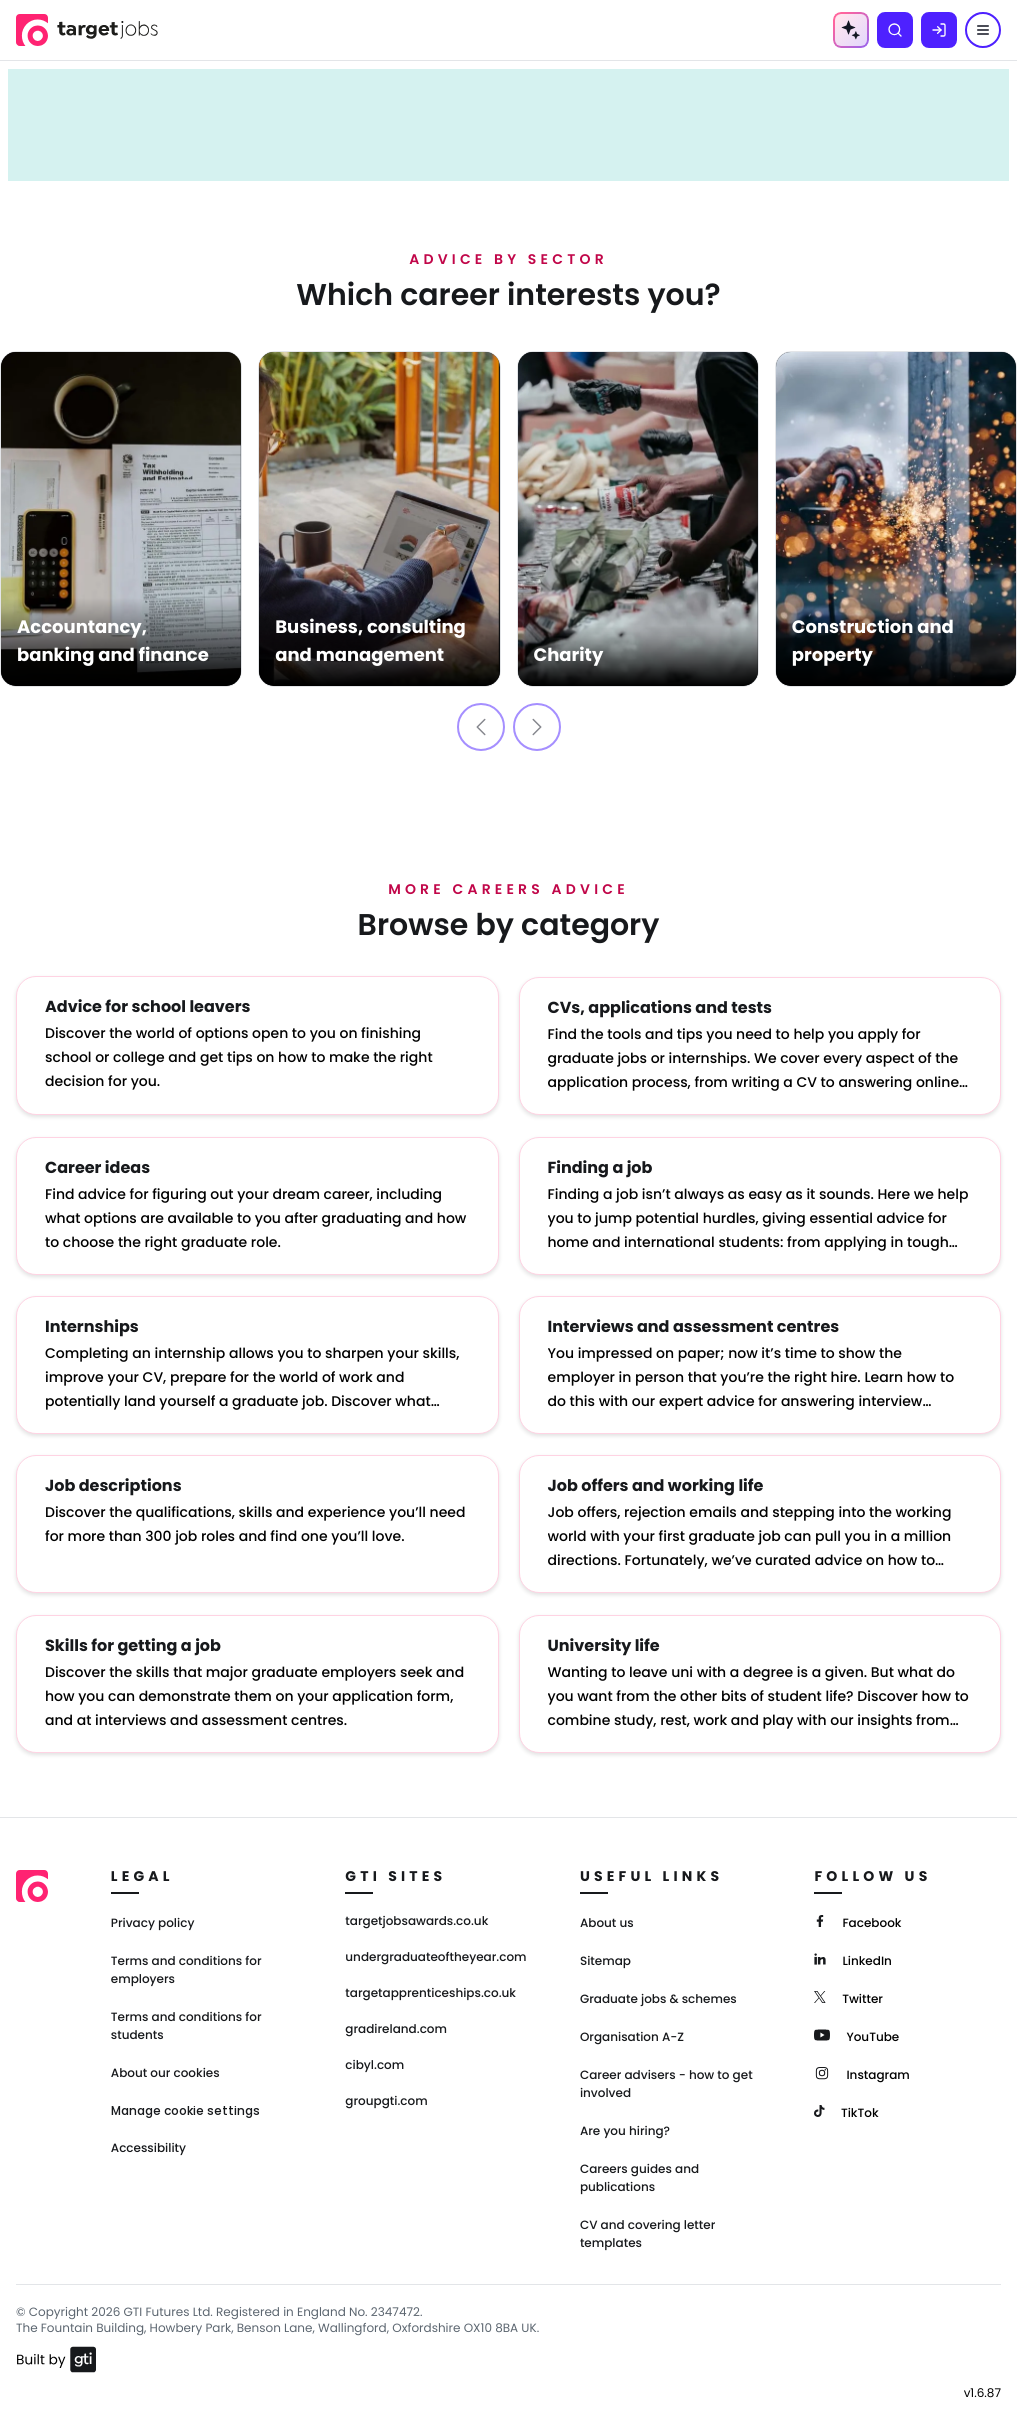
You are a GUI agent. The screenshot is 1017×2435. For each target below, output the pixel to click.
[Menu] (983, 30)
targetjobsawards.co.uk (416, 1915)
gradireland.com (396, 2023)
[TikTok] (846, 2104)
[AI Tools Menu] (851, 30)
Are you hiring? (625, 2124)
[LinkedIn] (852, 1952)
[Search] (895, 30)
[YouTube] (856, 2028)
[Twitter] (848, 1990)
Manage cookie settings (185, 2104)
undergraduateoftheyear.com (435, 1951)
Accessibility (148, 2141)
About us (607, 1916)
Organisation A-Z (632, 2030)
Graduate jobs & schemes (658, 1992)
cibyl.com (374, 2059)
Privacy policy (153, 1916)
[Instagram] (861, 2066)
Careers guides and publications (639, 2171)
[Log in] (939, 30)
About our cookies (165, 2066)
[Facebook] (857, 1914)
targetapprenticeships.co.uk (430, 1987)
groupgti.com (386, 2095)
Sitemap (605, 1954)
